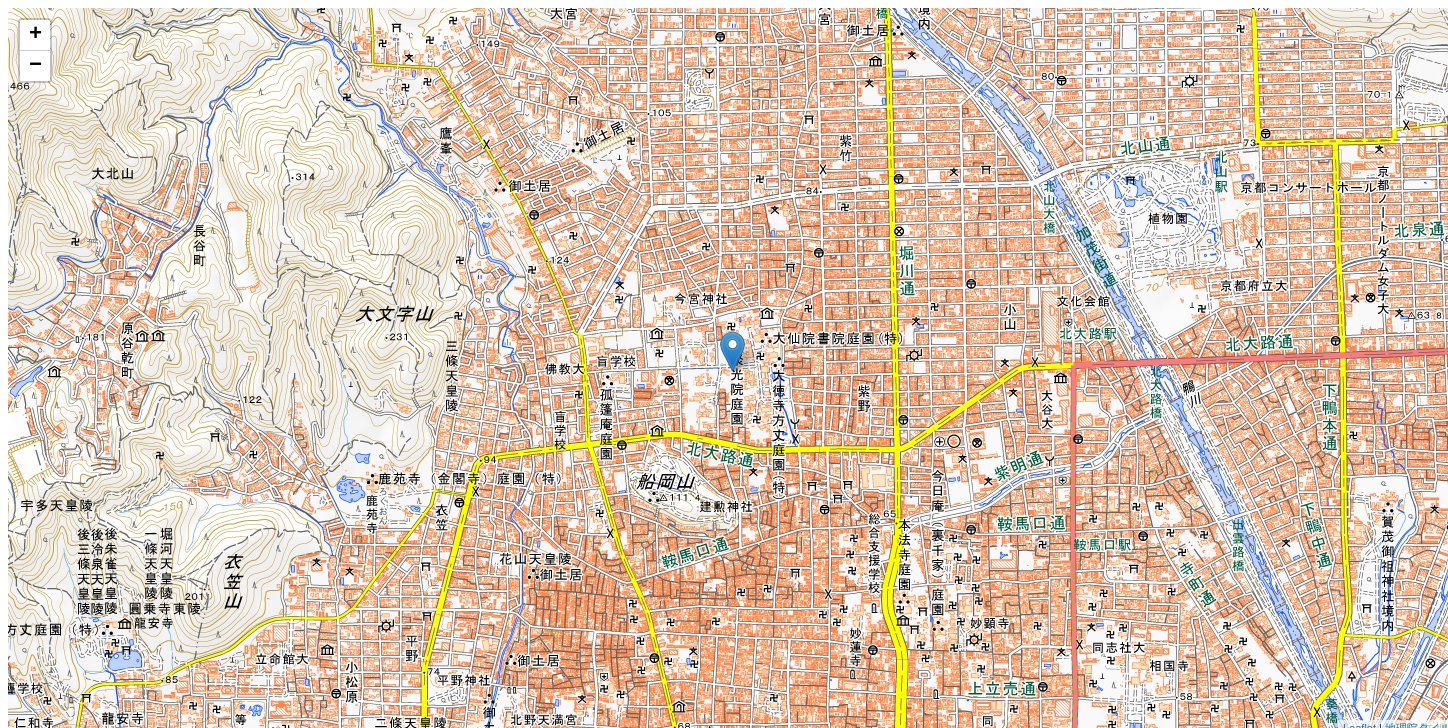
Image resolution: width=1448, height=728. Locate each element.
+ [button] (35, 35)
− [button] (35, 66)
